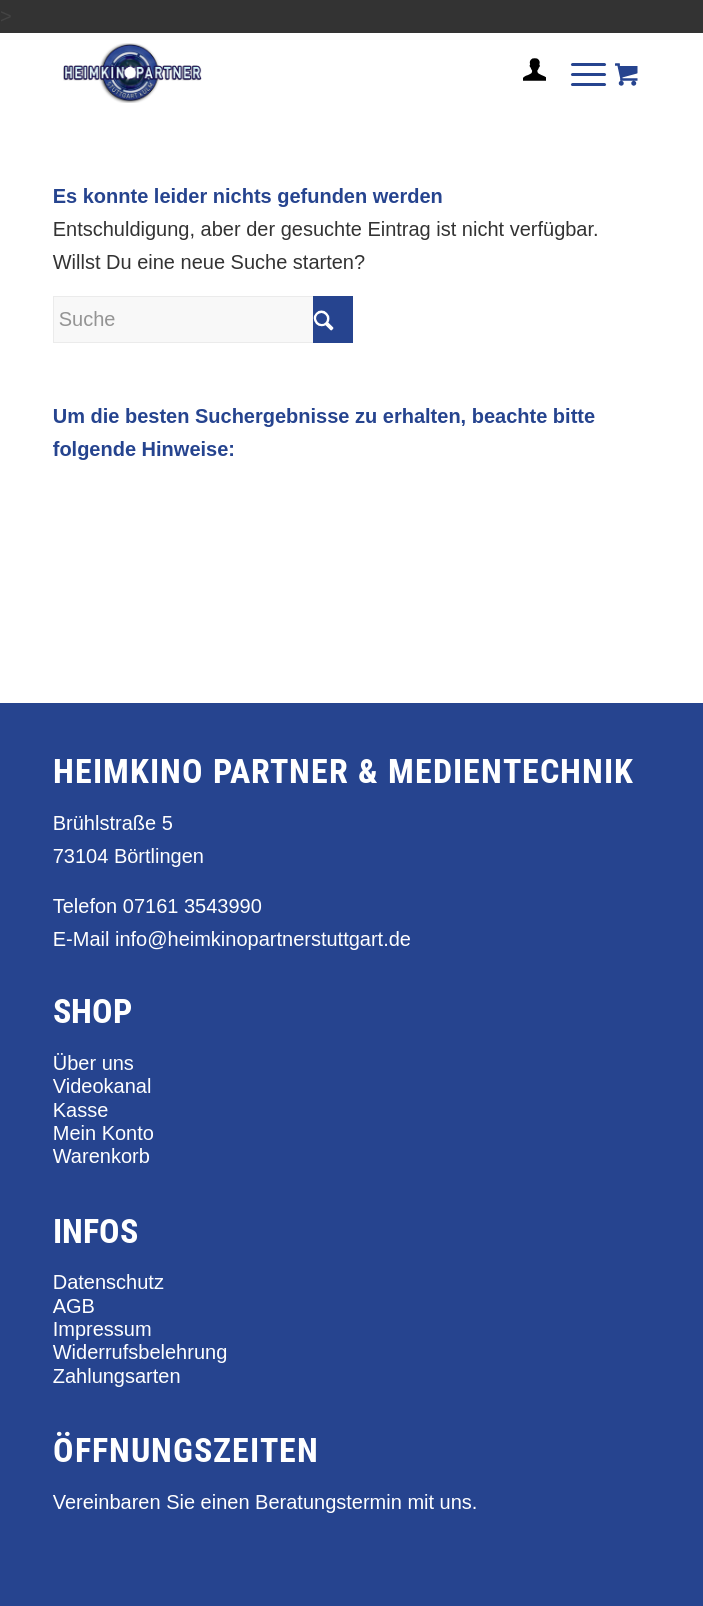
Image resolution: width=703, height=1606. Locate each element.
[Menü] (578, 73)
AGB (74, 1306)
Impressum (102, 1329)
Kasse (81, 1110)
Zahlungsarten (117, 1376)
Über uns (93, 1063)
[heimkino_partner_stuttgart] (292, 73)
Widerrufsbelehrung (140, 1352)
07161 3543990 (192, 906)
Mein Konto (103, 1133)
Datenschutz (108, 1282)
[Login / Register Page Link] (527, 94)
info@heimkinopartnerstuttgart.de (263, 939)
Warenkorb (101, 1156)
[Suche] (203, 319)
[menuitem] (527, 78)
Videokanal (102, 1086)
